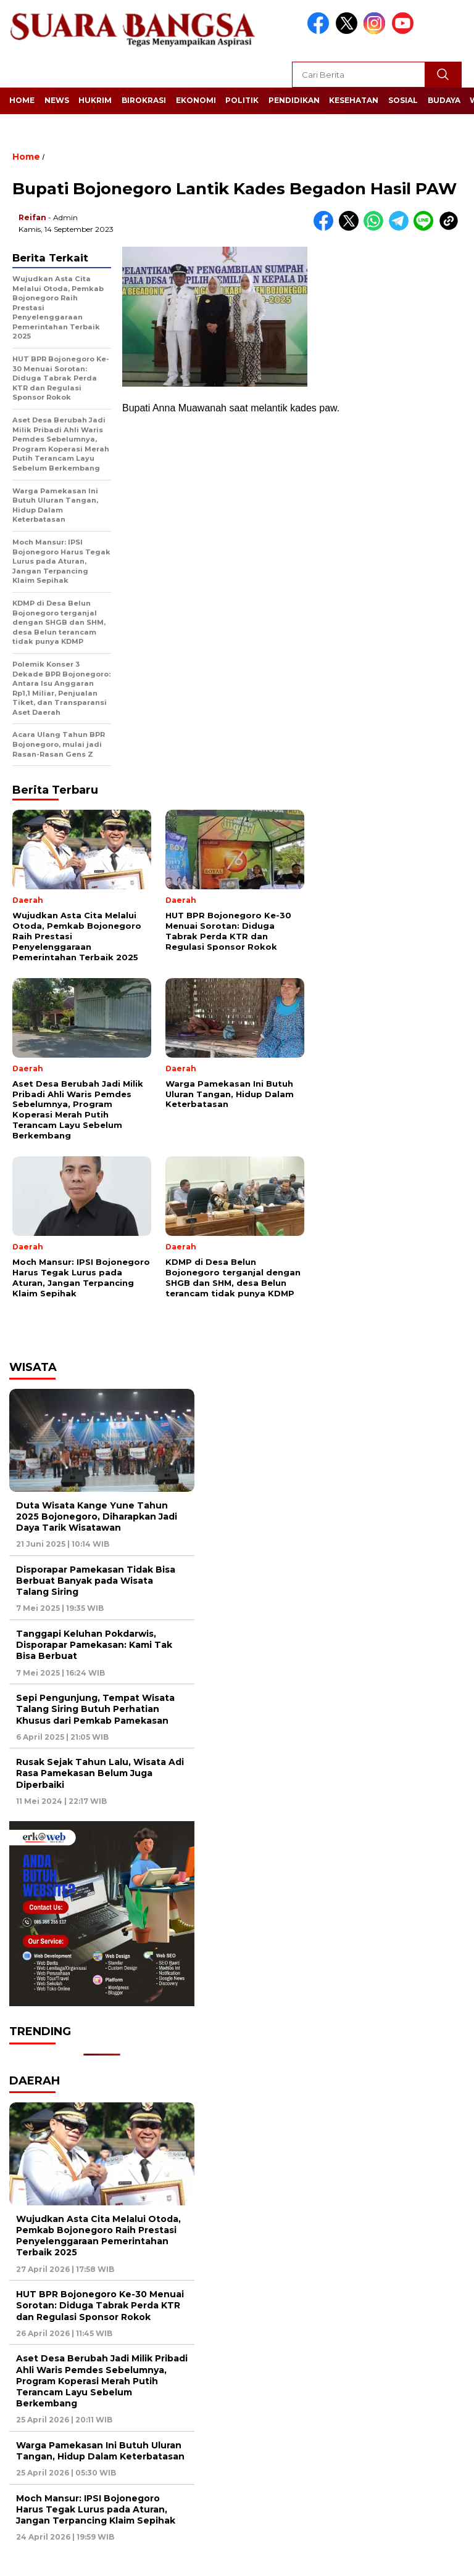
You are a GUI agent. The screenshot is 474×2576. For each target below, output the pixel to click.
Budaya (444, 100)
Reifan (32, 217)
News (56, 100)
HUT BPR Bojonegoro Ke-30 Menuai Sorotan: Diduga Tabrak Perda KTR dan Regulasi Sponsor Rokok (100, 2305)
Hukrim (95, 100)
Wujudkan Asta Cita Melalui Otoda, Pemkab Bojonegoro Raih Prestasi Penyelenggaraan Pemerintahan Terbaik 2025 (98, 2235)
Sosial (403, 100)
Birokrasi (144, 100)
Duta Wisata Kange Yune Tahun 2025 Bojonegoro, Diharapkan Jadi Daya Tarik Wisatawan (96, 1516)
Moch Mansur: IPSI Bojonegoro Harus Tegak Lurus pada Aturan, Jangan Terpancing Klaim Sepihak (95, 2509)
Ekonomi (196, 100)
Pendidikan (294, 100)
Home (22, 100)
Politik (242, 100)
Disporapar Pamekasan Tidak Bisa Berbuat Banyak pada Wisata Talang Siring (95, 1580)
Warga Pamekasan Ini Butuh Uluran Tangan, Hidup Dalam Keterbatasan (100, 2451)
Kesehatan (353, 100)
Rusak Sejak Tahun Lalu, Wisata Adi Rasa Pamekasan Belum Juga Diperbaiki (100, 1773)
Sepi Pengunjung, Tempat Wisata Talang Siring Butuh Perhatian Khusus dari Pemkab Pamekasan (95, 1709)
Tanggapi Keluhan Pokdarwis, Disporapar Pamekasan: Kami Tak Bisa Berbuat (94, 1644)
